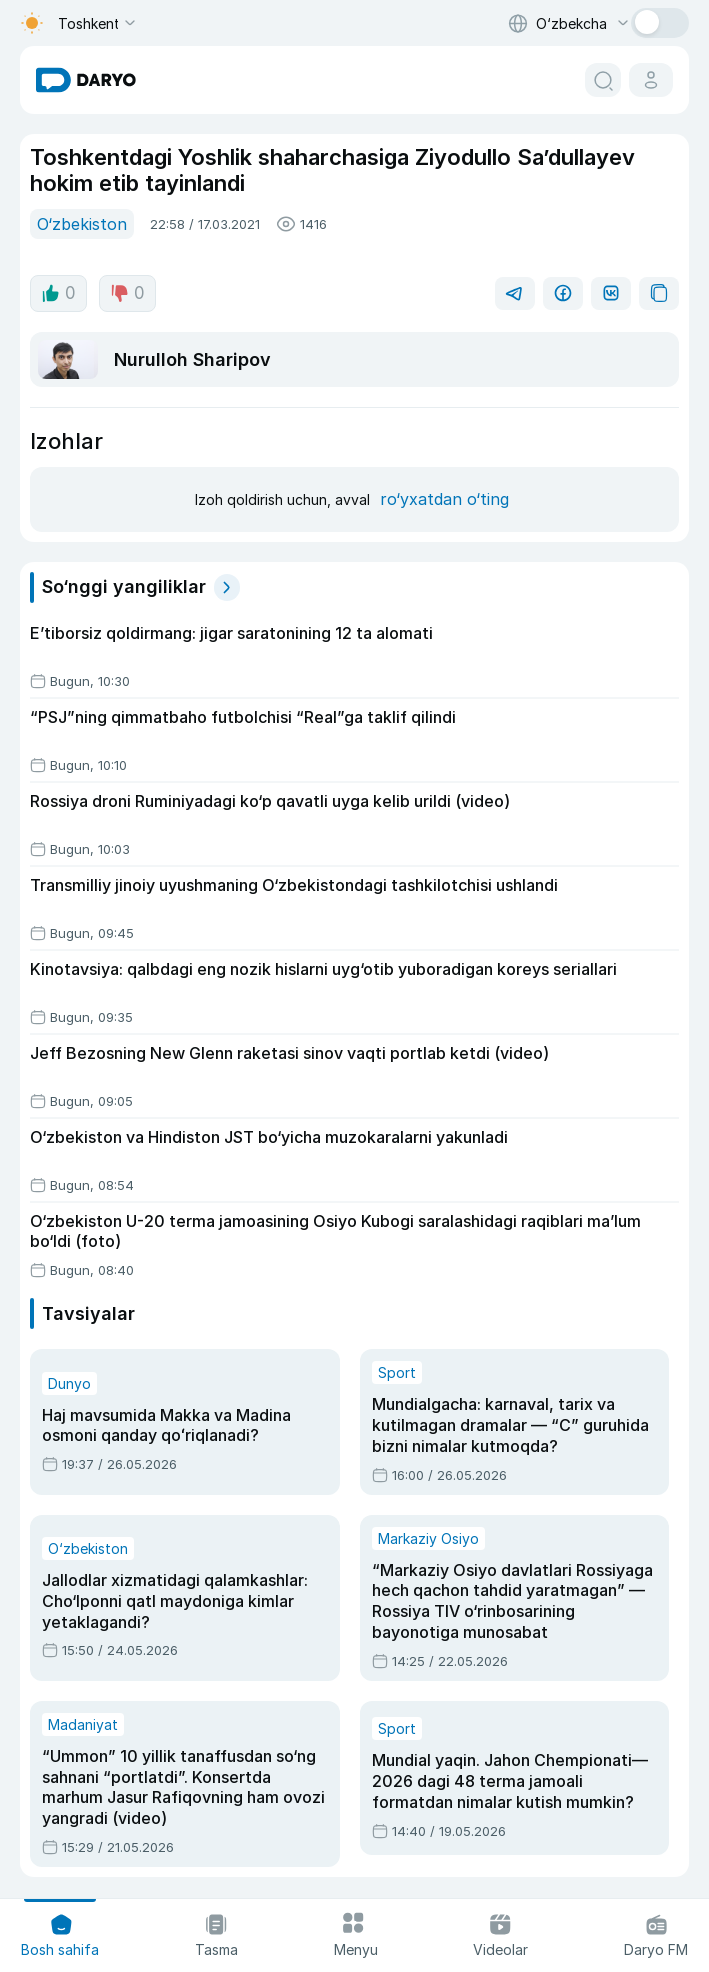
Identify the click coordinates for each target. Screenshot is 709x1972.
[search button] (603, 80)
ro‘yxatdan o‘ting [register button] (439, 483)
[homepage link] (86, 80)
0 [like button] (57, 291)
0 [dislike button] (124, 291)
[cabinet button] (651, 80)
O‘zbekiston (79, 222)
